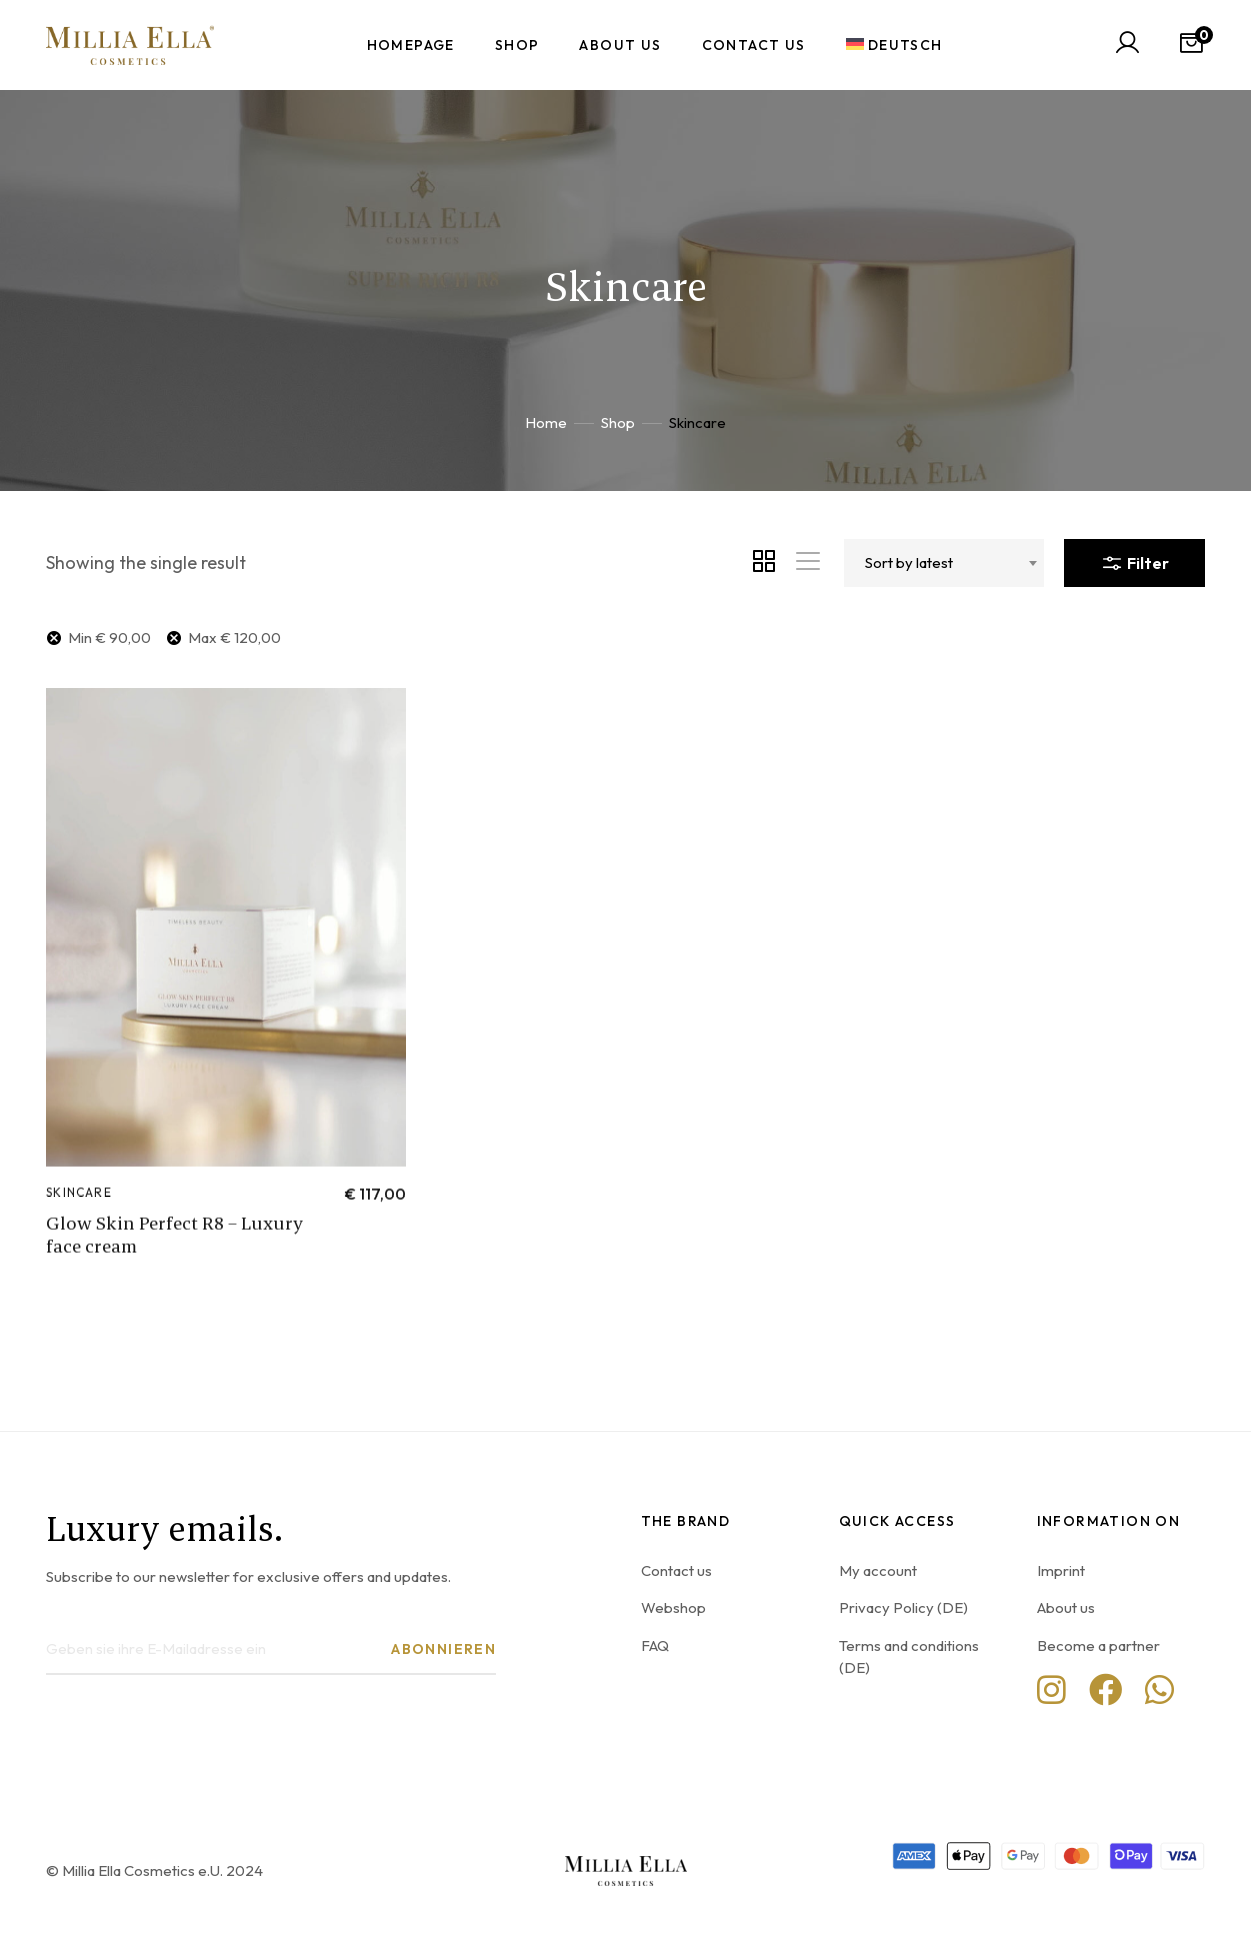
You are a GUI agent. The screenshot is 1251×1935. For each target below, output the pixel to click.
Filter (1134, 559)
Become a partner (1098, 1645)
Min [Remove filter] (109, 637)
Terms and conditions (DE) (909, 1656)
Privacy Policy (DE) (903, 1607)
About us (1066, 1607)
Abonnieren (443, 1649)
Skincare (79, 1227)
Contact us (676, 1570)
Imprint (1061, 1570)
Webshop (673, 1607)
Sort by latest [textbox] (909, 562)
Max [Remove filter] (234, 637)
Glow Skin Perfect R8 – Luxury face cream (174, 1270)
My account (878, 1570)
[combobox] (944, 563)
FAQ (655, 1645)
